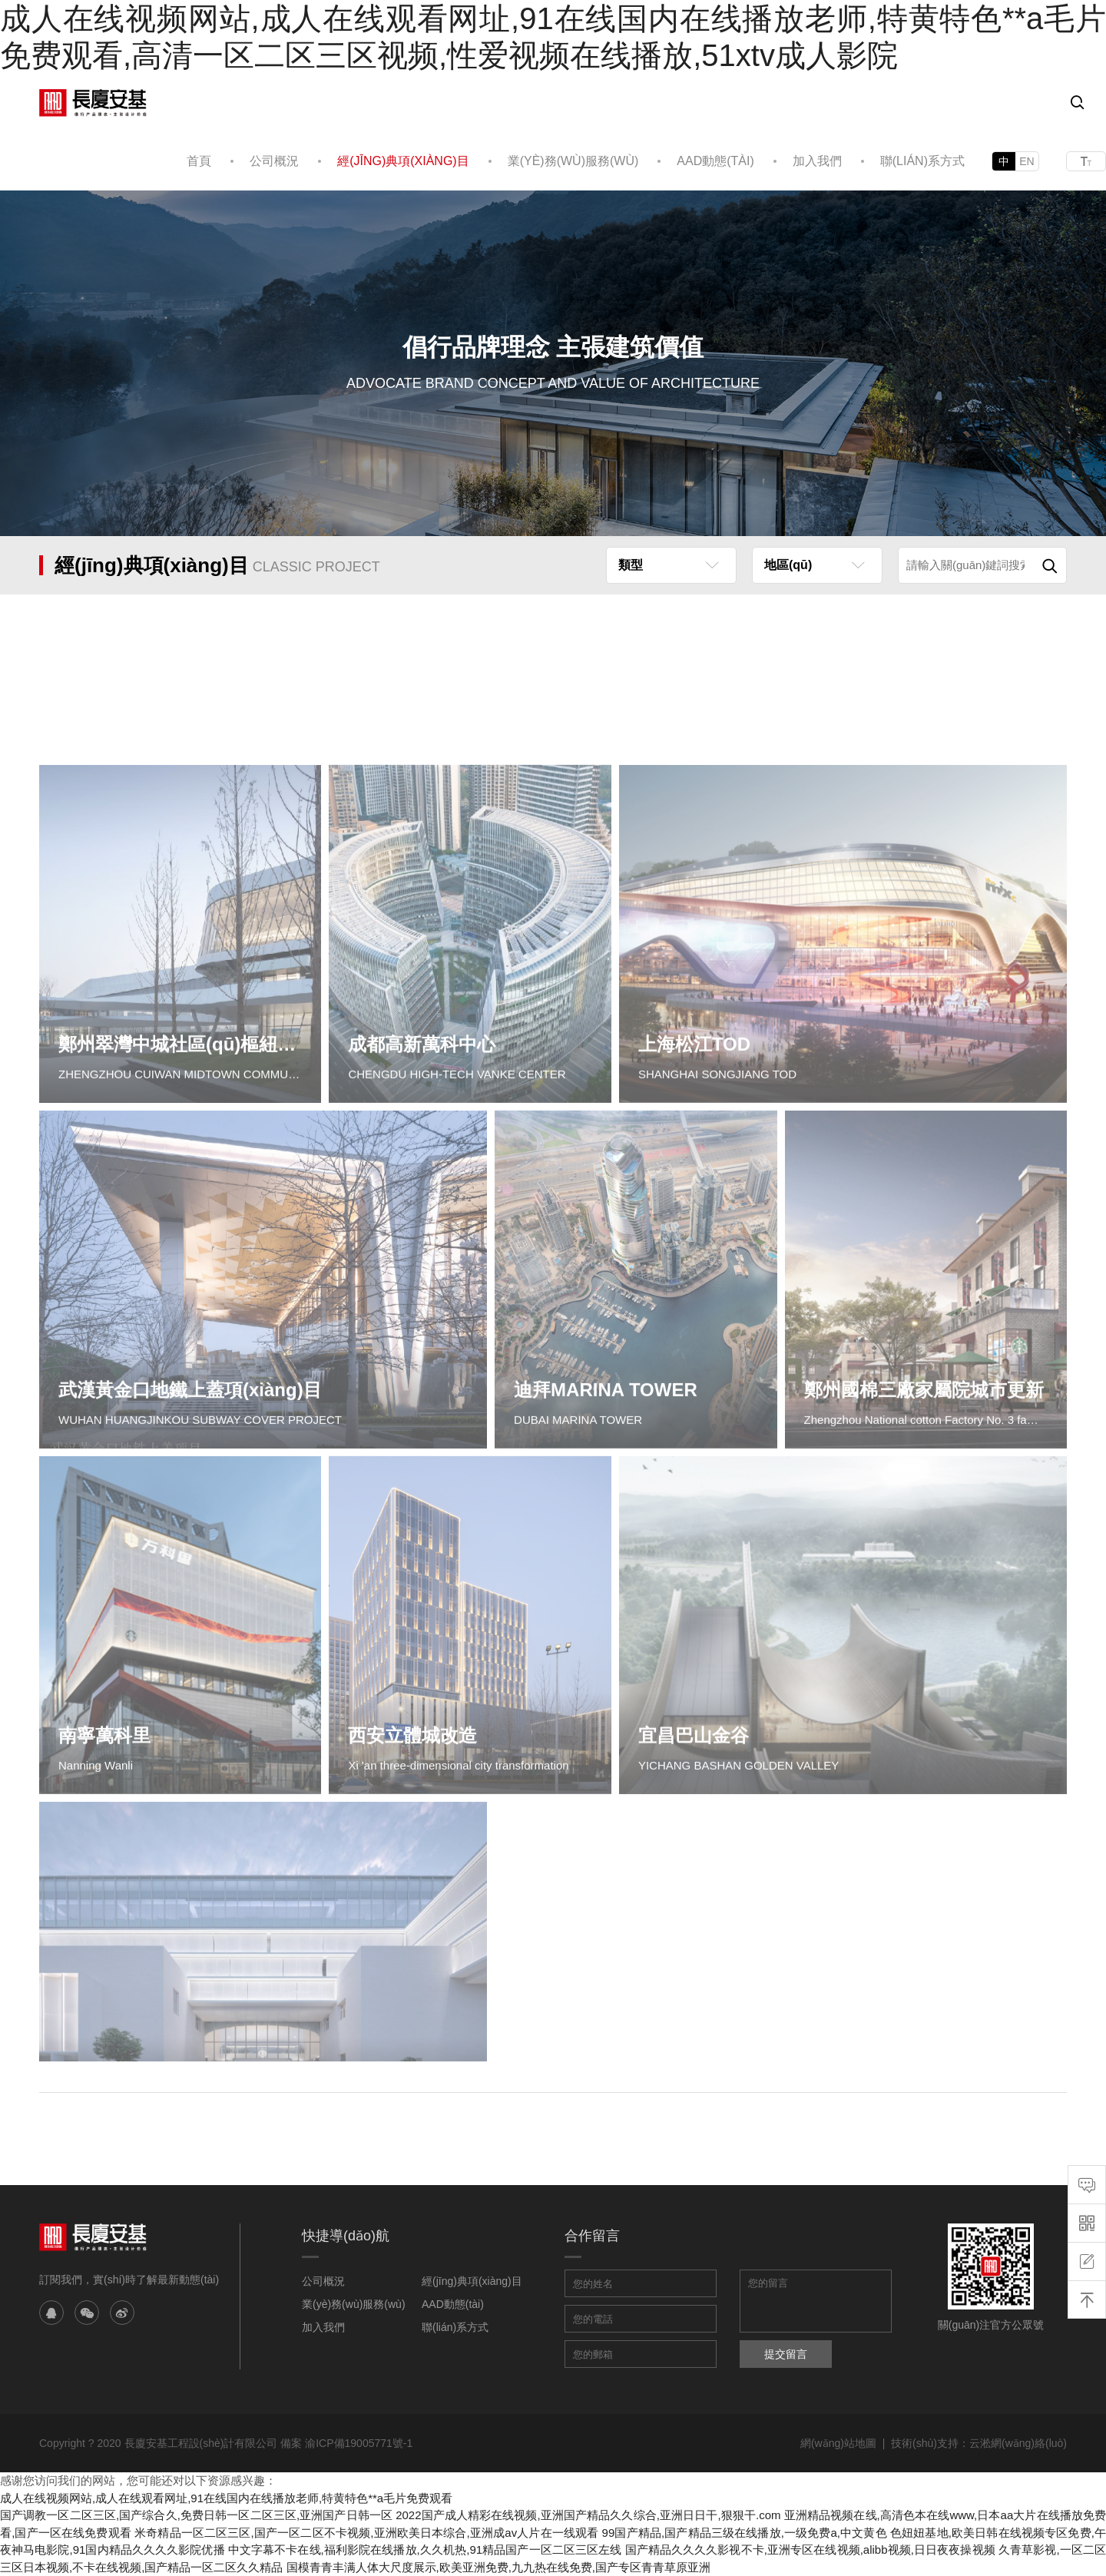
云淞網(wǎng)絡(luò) (1018, 2443)
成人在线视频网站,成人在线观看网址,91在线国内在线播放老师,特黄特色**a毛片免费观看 (226, 2498)
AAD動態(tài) (715, 160)
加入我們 (817, 160)
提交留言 (785, 2354)
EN (1026, 161)
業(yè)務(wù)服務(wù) (573, 160)
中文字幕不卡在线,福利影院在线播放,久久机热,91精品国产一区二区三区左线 (424, 2549)
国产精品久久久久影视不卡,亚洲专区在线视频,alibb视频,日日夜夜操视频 (810, 2549)
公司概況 (274, 160)
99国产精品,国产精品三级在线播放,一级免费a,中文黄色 (744, 2532)
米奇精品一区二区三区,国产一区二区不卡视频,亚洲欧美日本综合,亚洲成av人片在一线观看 (366, 2532)
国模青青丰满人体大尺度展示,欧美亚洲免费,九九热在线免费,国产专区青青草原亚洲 (498, 2567)
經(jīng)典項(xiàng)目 (403, 160)
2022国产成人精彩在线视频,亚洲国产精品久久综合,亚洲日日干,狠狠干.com (588, 2514)
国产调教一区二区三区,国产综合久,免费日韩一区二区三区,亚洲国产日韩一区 (196, 2514)
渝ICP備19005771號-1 (358, 2443)
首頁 (199, 160)
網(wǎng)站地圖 (838, 2443)
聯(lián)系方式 (922, 160)
